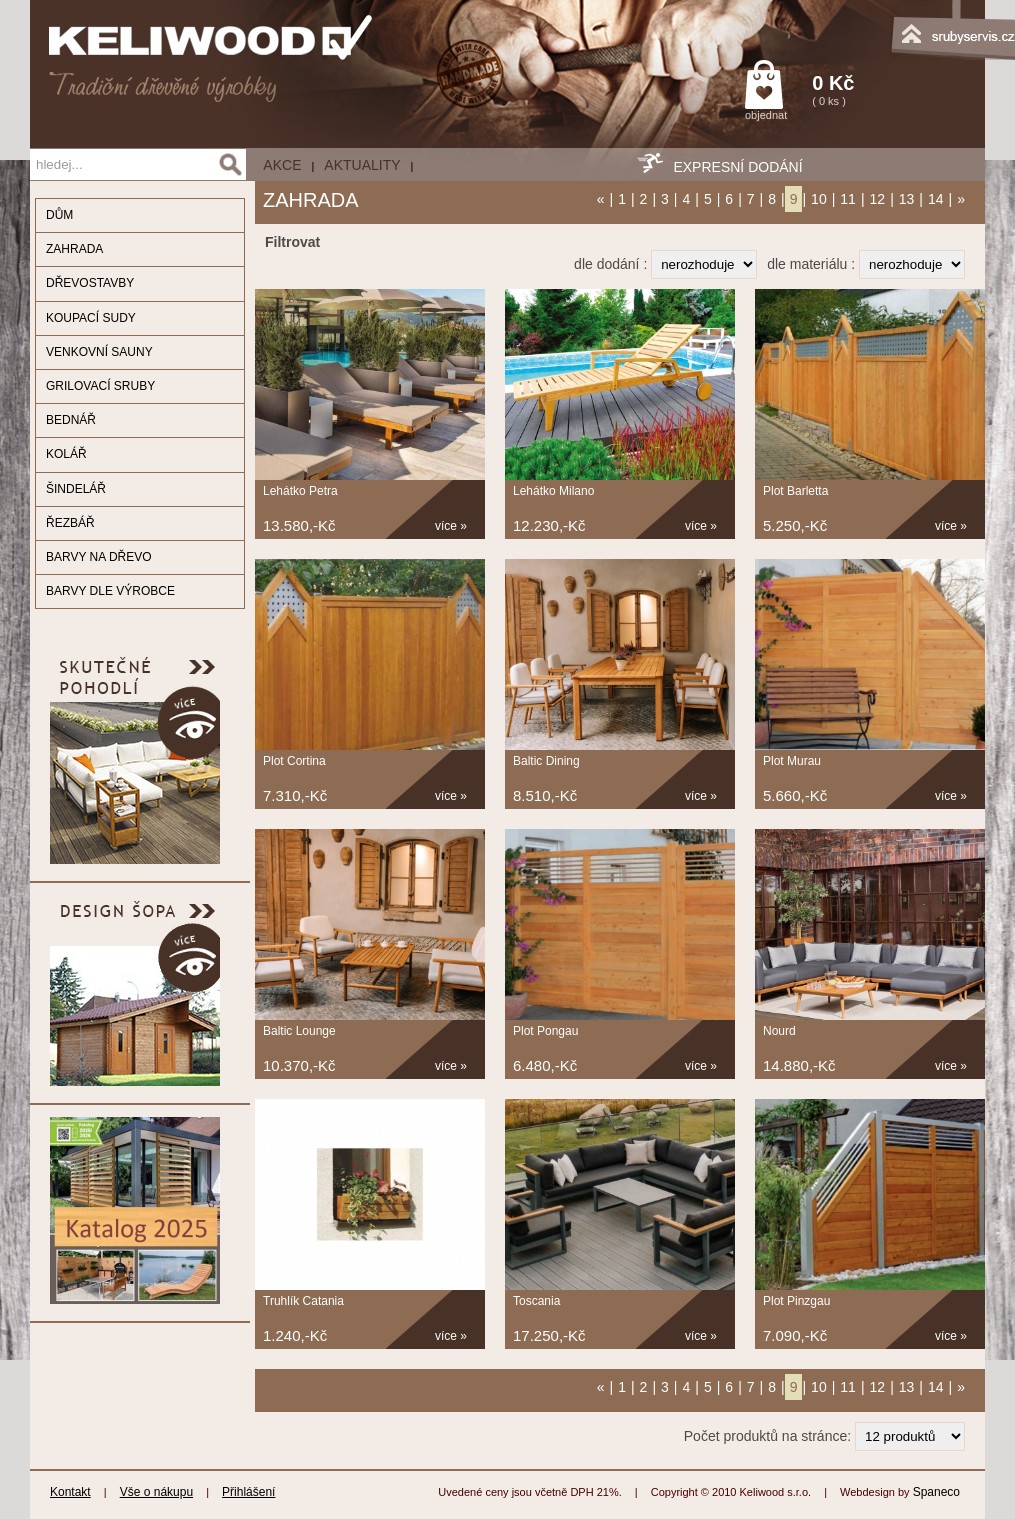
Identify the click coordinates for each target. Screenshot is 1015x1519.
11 (848, 199)
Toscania (536, 1301)
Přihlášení (248, 1492)
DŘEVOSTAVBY (90, 283)
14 (936, 199)
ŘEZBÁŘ (70, 523)
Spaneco (936, 1492)
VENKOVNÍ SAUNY (99, 352)
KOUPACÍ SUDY (91, 318)
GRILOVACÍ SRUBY (100, 386)
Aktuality (362, 165)
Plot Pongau (545, 1031)
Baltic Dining (546, 761)
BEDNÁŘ (71, 420)
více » (451, 526)
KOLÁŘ (66, 454)
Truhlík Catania (303, 1301)
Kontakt (70, 1492)
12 (878, 199)
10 (819, 199)
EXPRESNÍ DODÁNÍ (737, 167)
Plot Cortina (294, 761)
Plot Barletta (795, 491)
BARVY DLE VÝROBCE (110, 591)
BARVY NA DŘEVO (99, 557)
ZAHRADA (74, 249)
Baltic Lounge (299, 1031)
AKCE (282, 165)
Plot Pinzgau (796, 1301)
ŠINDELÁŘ (76, 489)
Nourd (779, 1031)
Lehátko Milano (553, 491)
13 (907, 199)
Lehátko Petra (300, 491)
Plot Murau (792, 761)
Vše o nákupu (156, 1492)
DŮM (59, 215)
